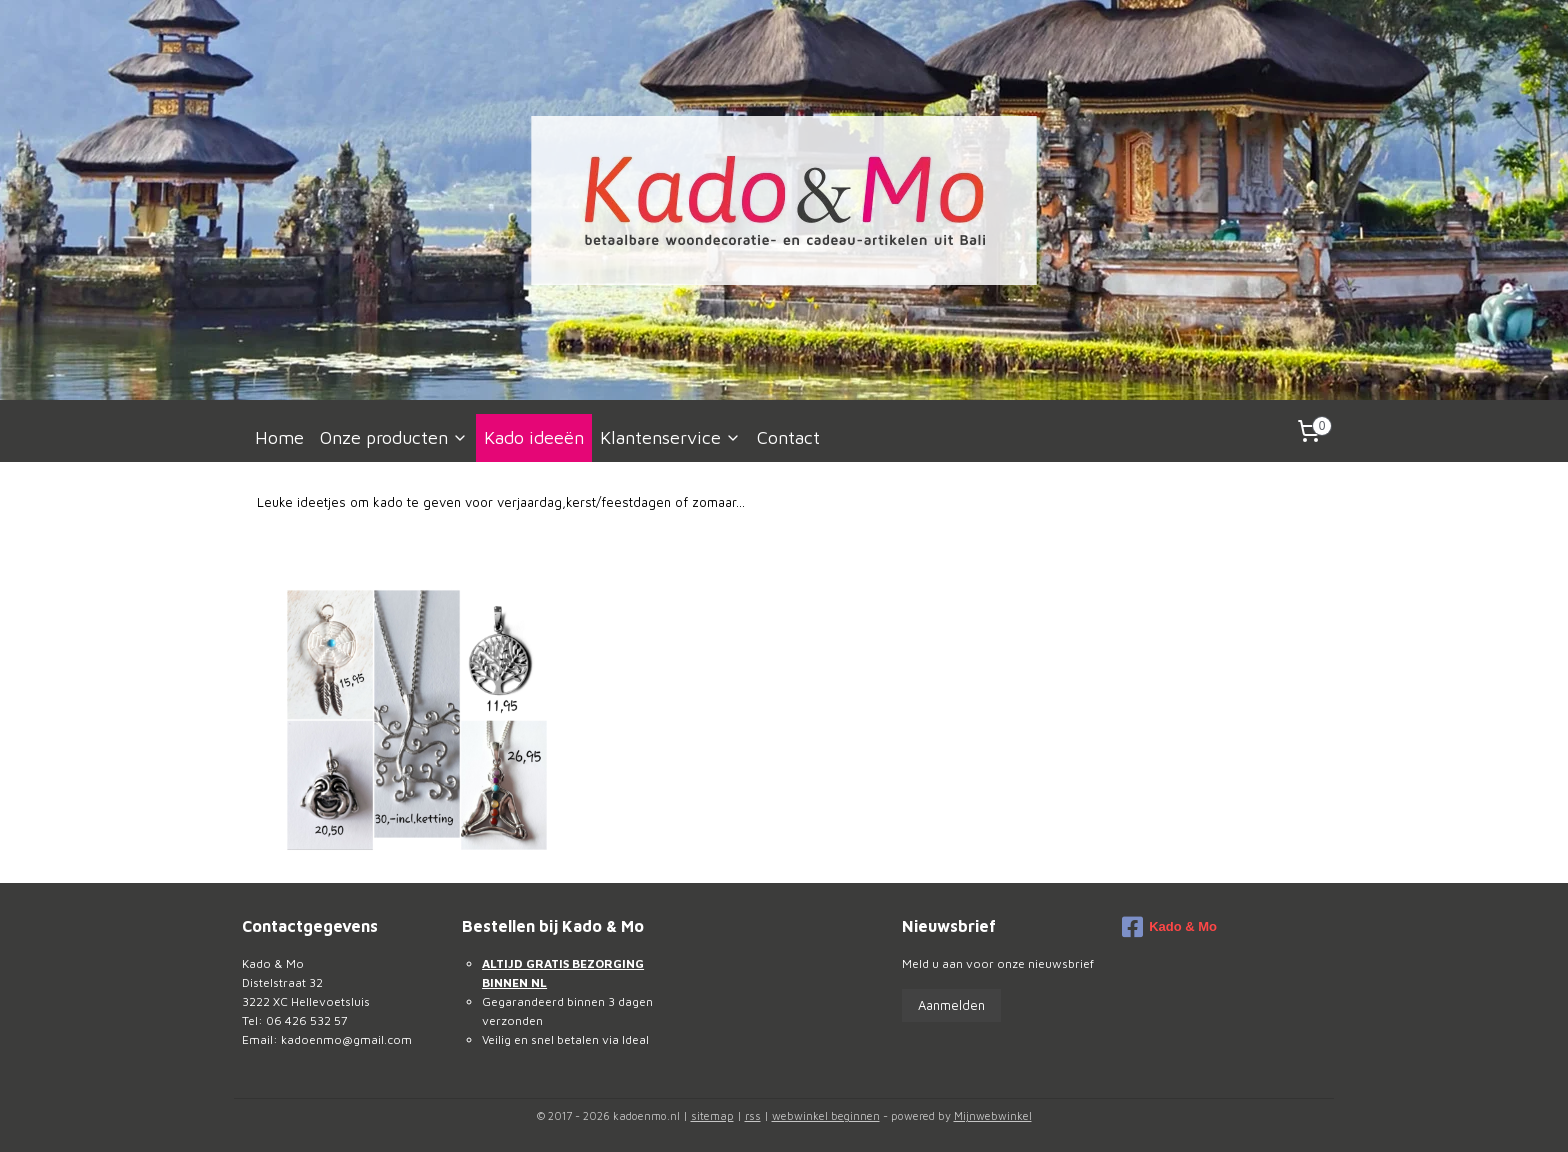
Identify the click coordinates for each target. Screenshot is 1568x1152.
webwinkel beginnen (826, 1115)
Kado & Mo (1169, 927)
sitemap (712, 1115)
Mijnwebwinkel (993, 1115)
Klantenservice (670, 437)
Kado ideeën (534, 437)
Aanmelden (951, 1005)
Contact (788, 437)
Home (279, 437)
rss (753, 1115)
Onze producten (394, 437)
